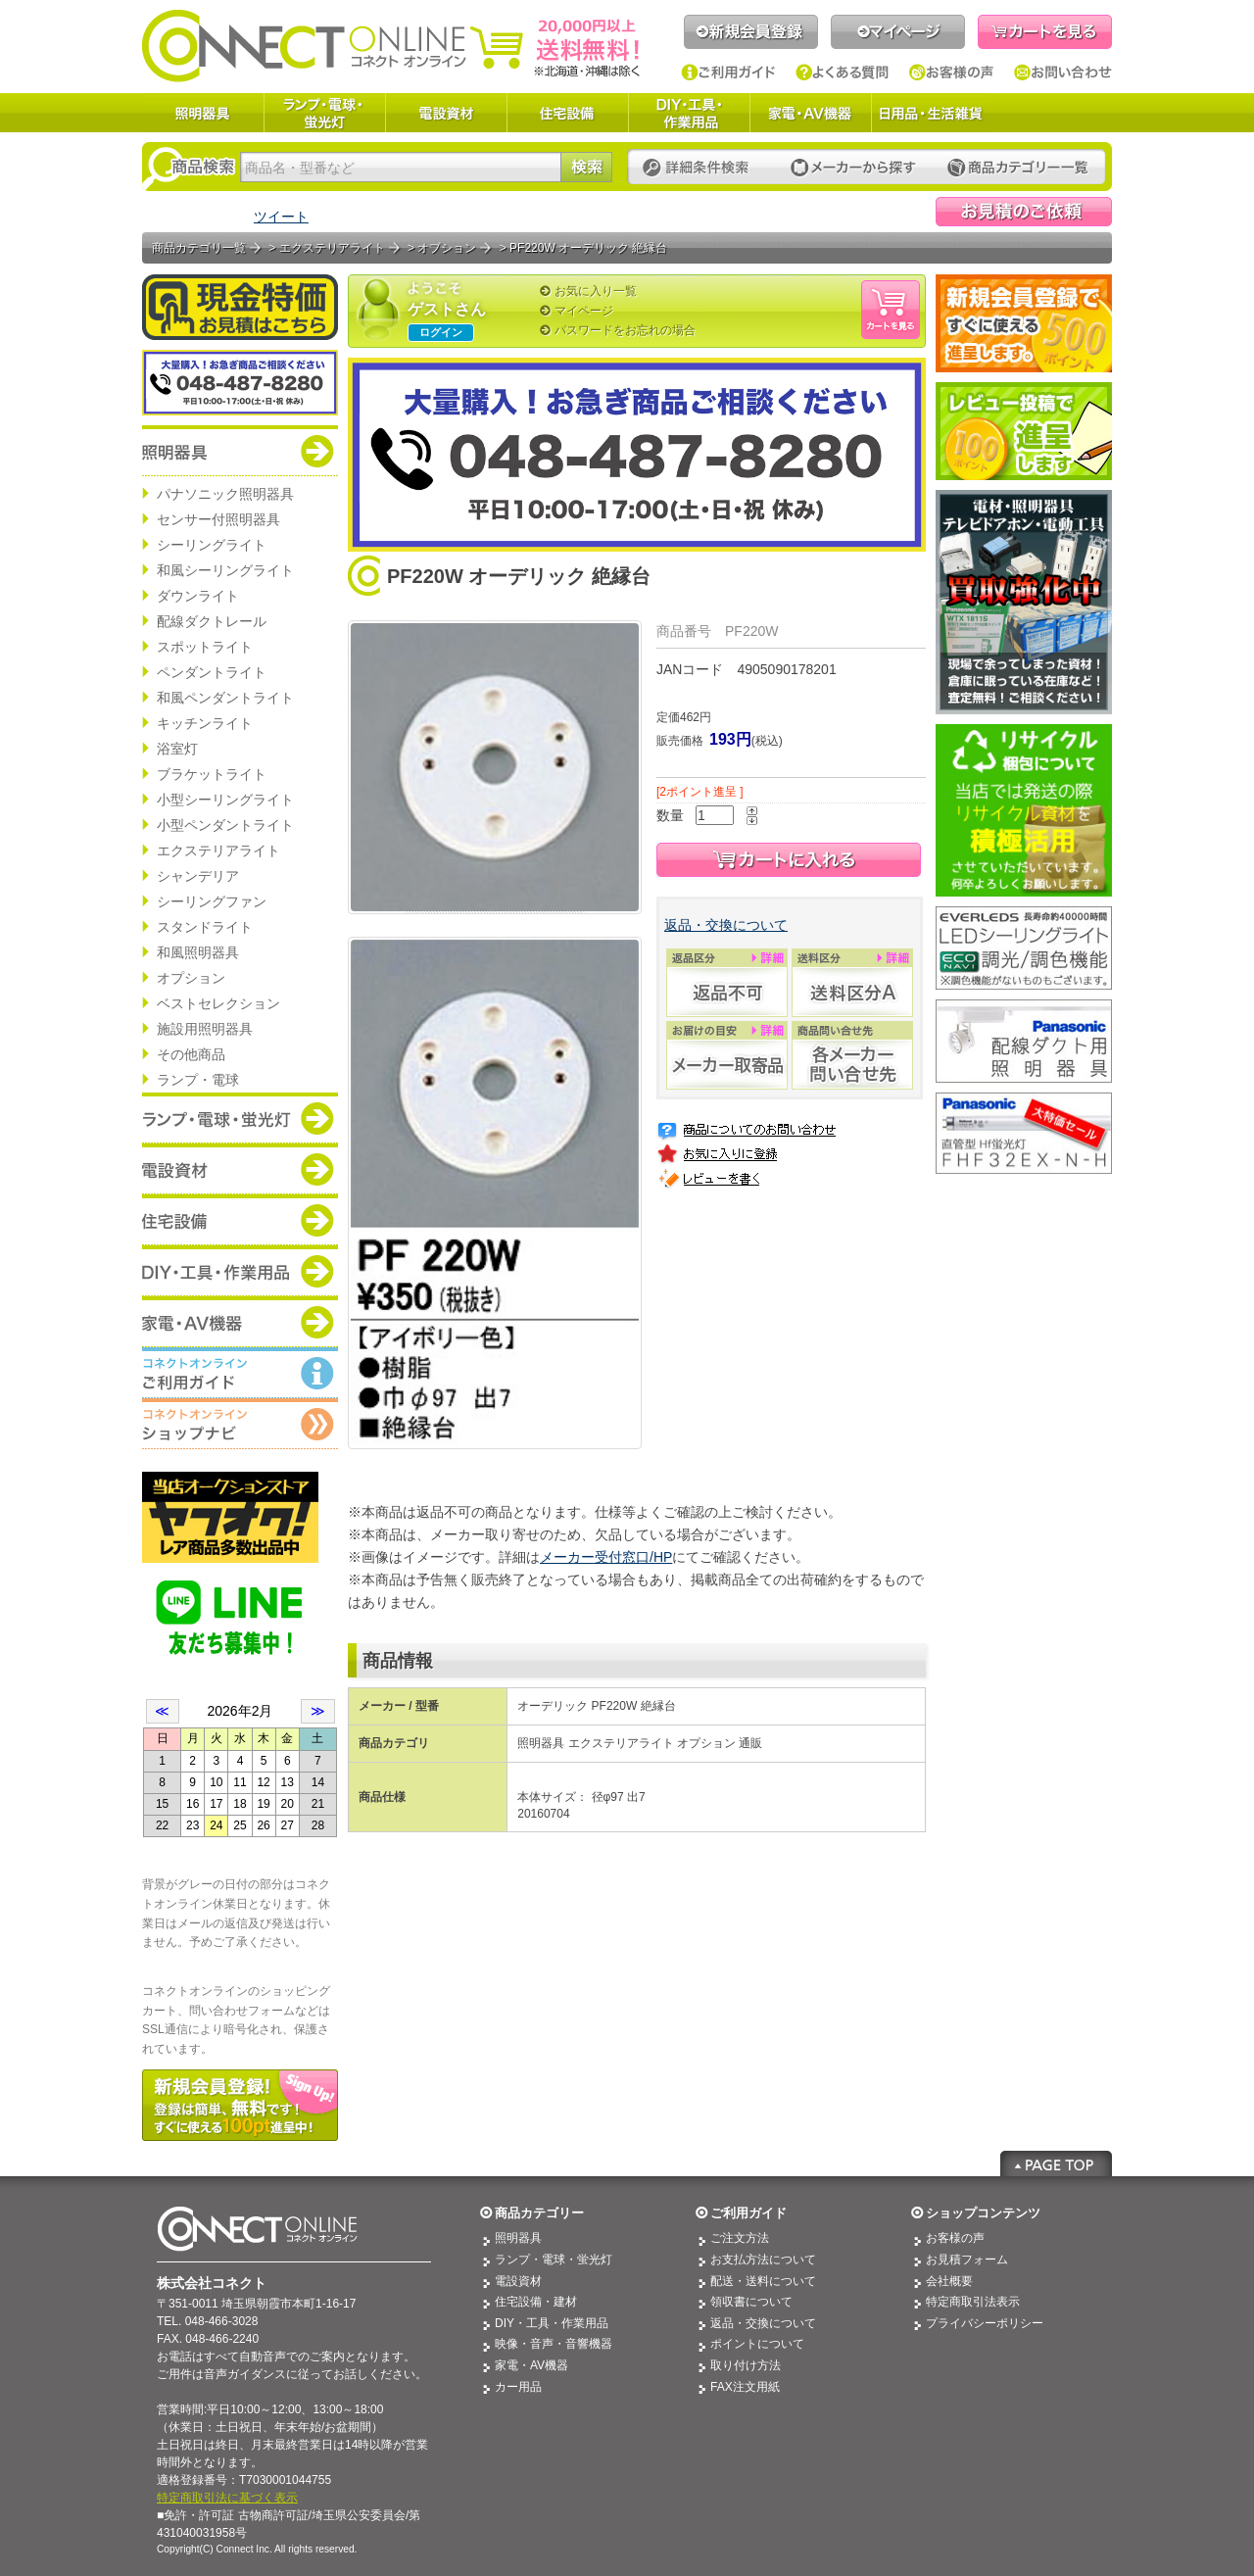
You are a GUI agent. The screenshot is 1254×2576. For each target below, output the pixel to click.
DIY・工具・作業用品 (688, 112)
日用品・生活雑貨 (930, 112)
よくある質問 (843, 72)
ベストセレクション (218, 1003)
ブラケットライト (211, 774)
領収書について (751, 2302)
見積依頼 (1024, 211)
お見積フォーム (967, 2259)
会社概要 (949, 2281)
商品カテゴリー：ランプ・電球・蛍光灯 (240, 1118)
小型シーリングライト (225, 799)
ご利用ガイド (728, 72)
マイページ (898, 32)
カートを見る (1045, 32)
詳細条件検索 (701, 168)
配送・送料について (763, 2281)
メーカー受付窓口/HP (606, 1557)
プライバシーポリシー (984, 2323)
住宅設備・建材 (536, 2302)
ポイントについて (757, 2344)
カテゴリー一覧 (1017, 168)
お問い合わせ (1063, 72)
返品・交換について (726, 925)
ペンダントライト (211, 672)
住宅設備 (567, 112)
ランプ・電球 (198, 1080)
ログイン (440, 332)
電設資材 (445, 112)
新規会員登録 (751, 32)
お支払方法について (763, 2259)
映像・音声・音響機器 (553, 2344)
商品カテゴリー (539, 2213)
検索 (586, 167)
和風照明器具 (198, 952)
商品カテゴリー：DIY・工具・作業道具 (240, 1270)
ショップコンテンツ (983, 2213)
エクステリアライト (218, 850)
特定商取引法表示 (973, 2302)
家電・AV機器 (810, 112)
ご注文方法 (739, 2238)
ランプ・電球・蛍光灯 (324, 112)
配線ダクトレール (211, 621)
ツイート (281, 216)
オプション (191, 978)
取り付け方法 (745, 2365)
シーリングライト (211, 545)
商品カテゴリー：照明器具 (240, 450)
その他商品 (191, 1054)
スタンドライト (205, 927)
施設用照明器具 (205, 1029)
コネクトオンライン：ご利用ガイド (240, 1372)
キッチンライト (205, 723)
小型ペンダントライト (225, 825)
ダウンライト (198, 596)
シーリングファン (211, 901)
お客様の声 (951, 72)
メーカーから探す (853, 168)
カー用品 (518, 2387)
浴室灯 (177, 748)
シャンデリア (198, 876)
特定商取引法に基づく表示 (227, 2497)
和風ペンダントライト (225, 697)
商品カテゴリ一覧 (199, 248)
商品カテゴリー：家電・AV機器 (240, 1321)
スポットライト (205, 647)
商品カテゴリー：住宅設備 (240, 1219)
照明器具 (203, 112)
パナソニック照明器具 (225, 494)
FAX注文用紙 (745, 2387)
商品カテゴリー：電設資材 (240, 1168)
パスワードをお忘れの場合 (625, 330)
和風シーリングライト (225, 570)
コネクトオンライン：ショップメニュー (240, 1423)
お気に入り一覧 (596, 291)
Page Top (1056, 2163)
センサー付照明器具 (218, 519)
